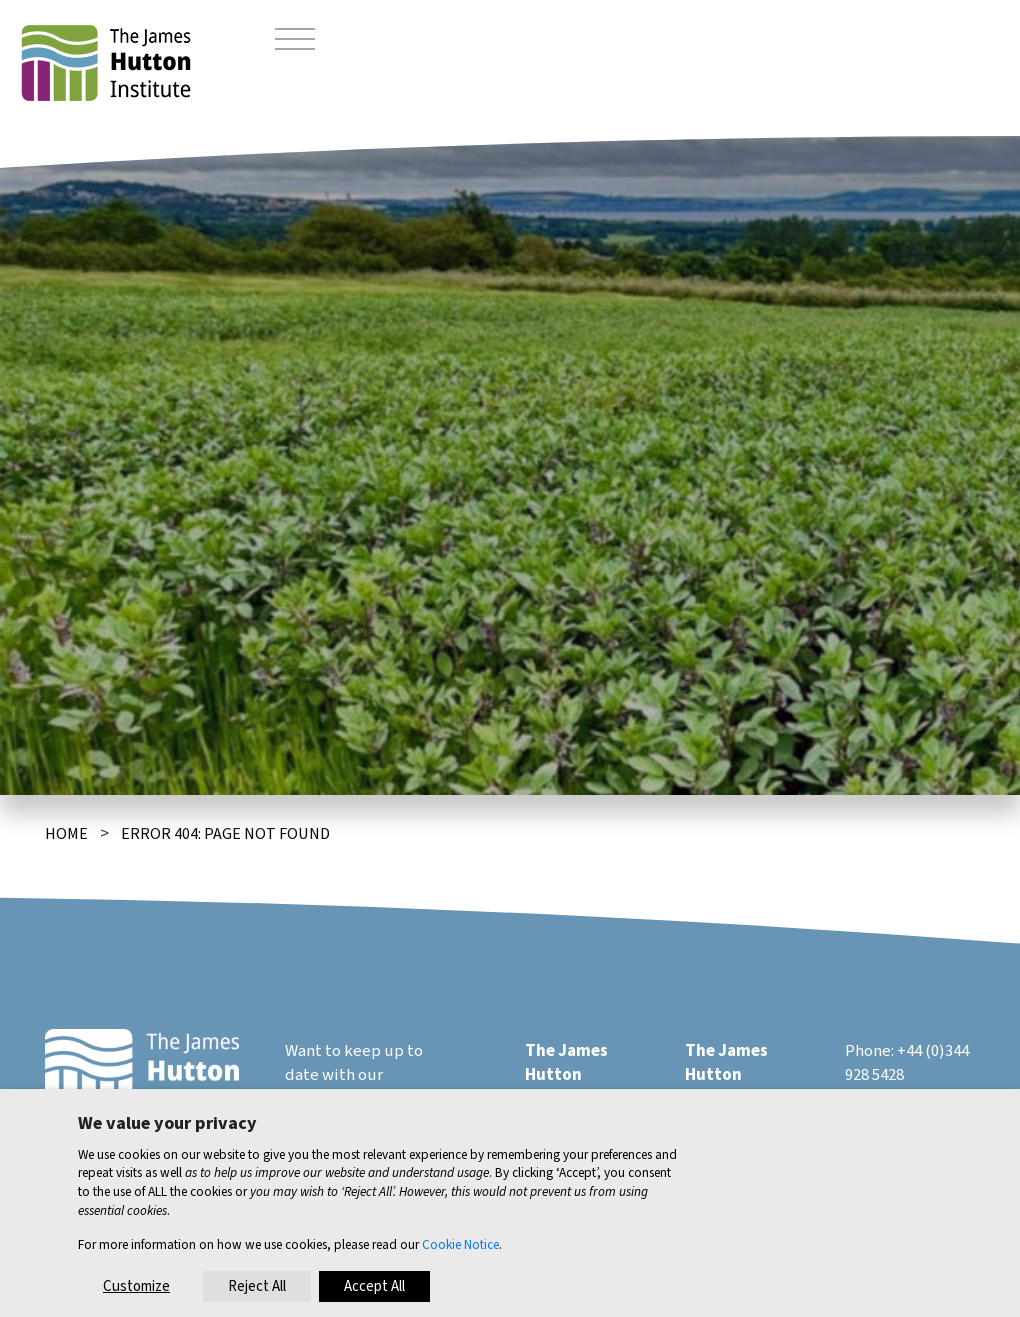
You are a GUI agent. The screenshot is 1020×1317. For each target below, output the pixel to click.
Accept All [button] (374, 1286)
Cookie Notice (460, 1244)
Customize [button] (136, 1286)
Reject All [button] (257, 1286)
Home (66, 834)
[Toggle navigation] (295, 42)
